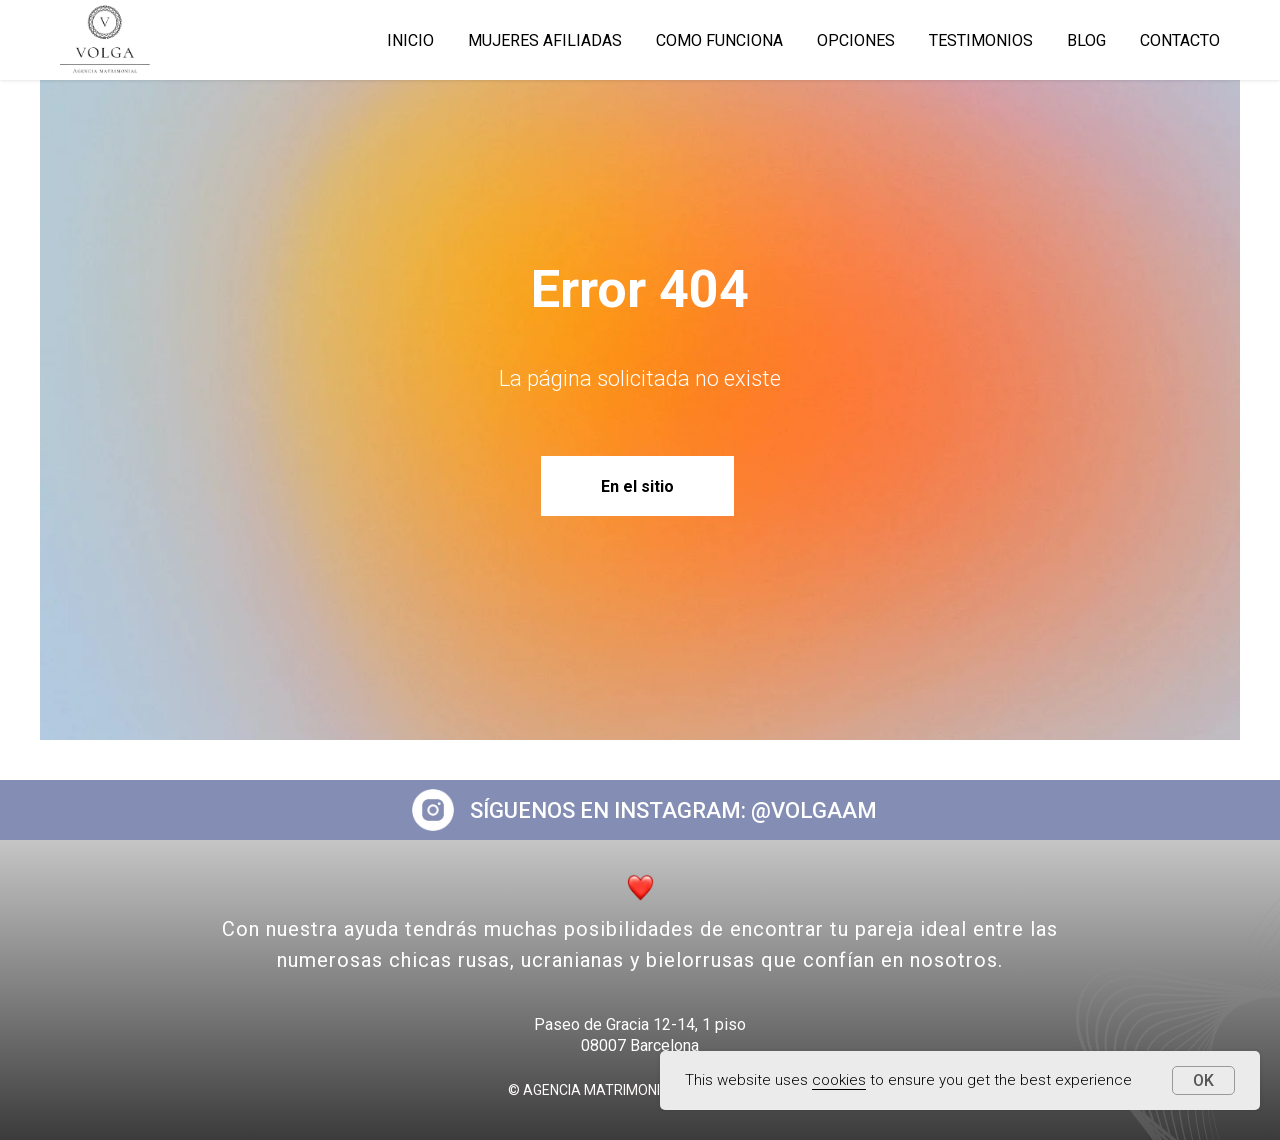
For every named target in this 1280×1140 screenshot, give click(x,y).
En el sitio (637, 486)
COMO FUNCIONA (719, 40)
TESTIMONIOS (981, 40)
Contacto (1180, 40)
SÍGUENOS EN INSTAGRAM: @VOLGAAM (673, 810)
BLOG (1086, 40)
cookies (839, 1080)
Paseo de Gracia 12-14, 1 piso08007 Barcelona (640, 1035)
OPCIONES (856, 40)
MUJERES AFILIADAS (545, 40)
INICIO (410, 40)
